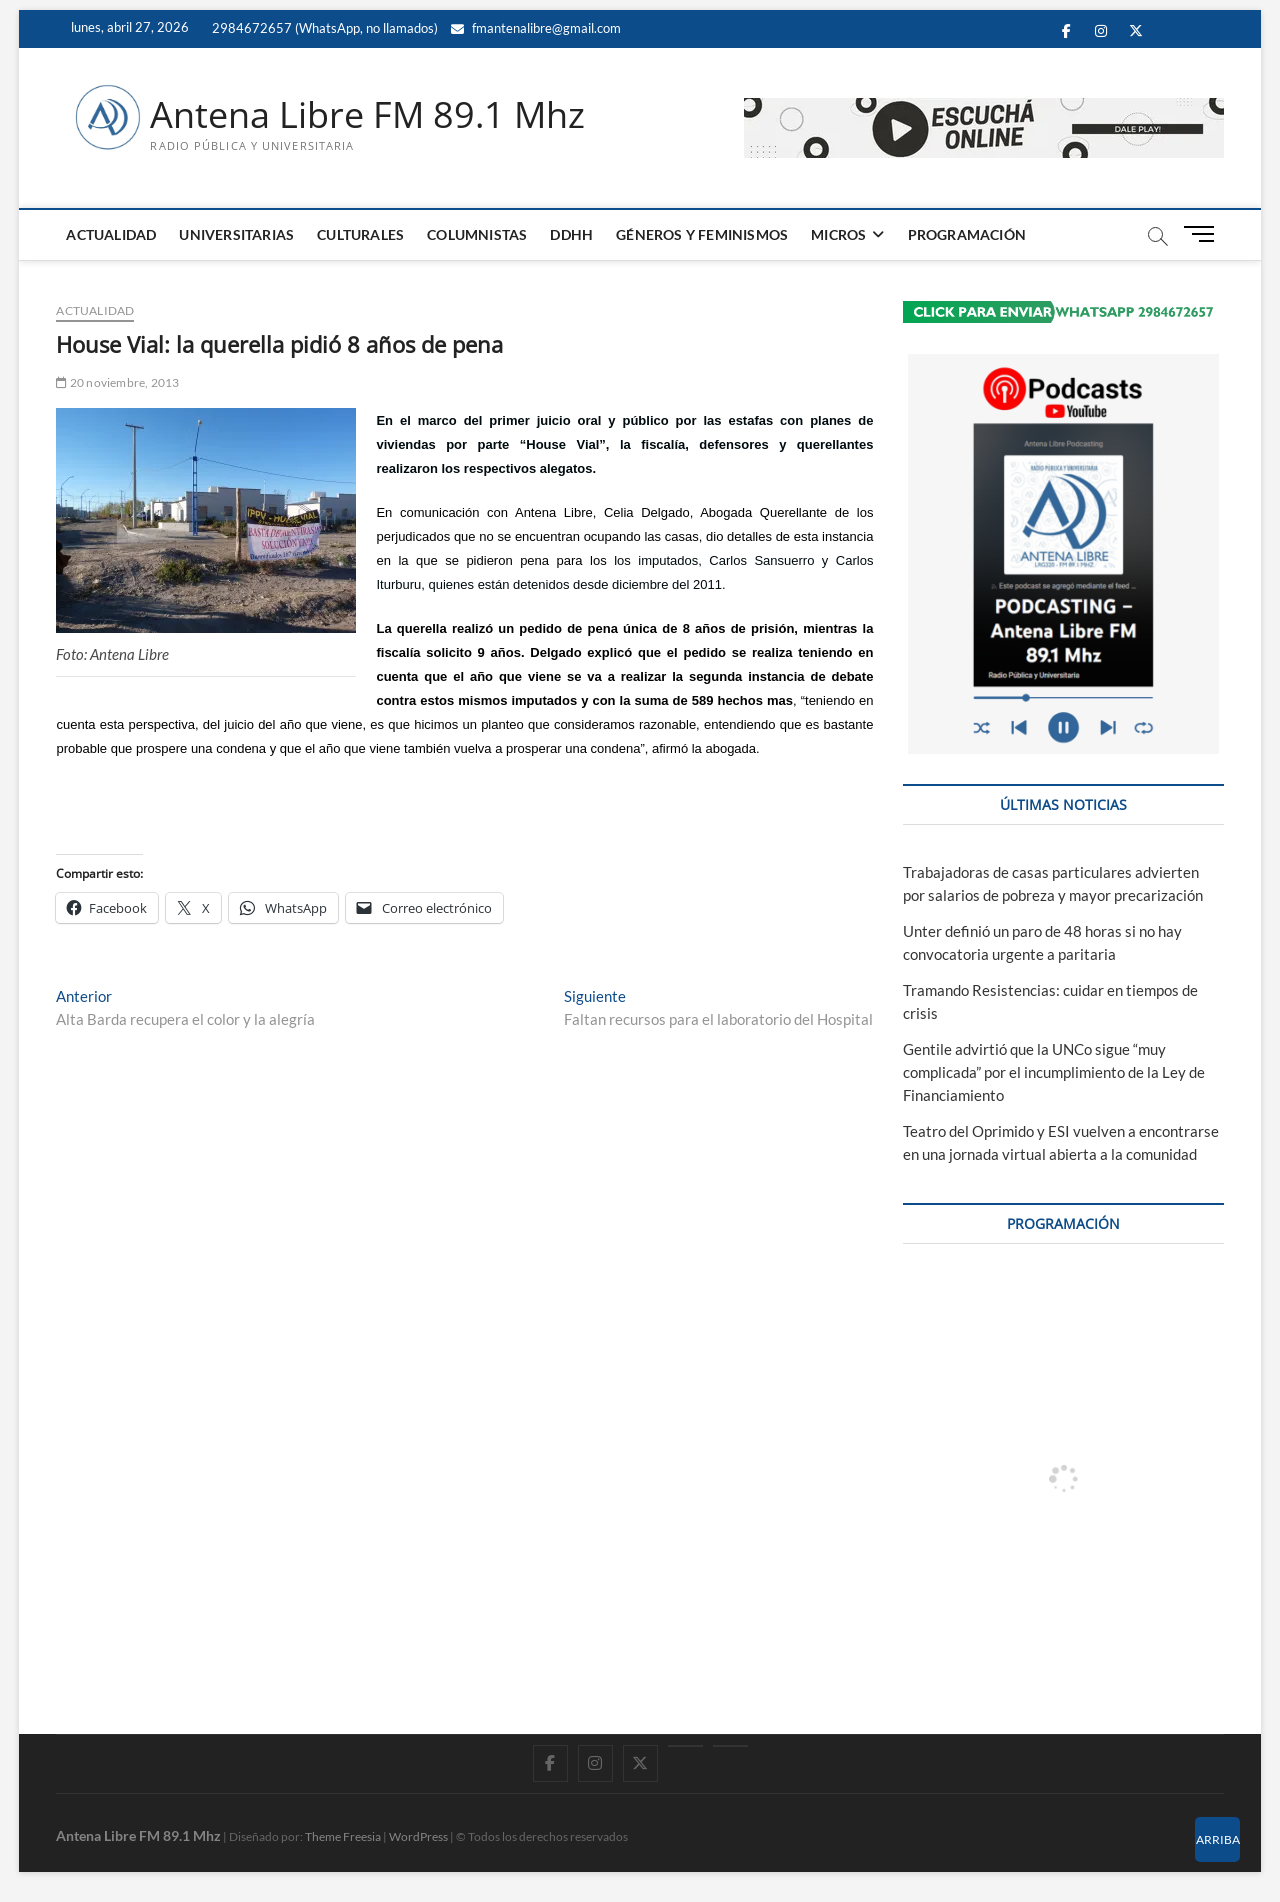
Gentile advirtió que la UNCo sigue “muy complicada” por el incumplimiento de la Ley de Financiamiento (1054, 1072)
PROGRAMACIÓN (967, 234)
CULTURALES (360, 234)
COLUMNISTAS (477, 234)
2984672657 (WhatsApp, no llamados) (323, 28)
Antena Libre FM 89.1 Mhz (367, 115)
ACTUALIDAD (111, 234)
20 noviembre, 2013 (117, 382)
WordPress (418, 1836)
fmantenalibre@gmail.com (536, 28)
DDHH (571, 234)
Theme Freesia (343, 1836)
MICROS (838, 234)
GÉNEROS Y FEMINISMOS (702, 234)
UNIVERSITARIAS (236, 234)
